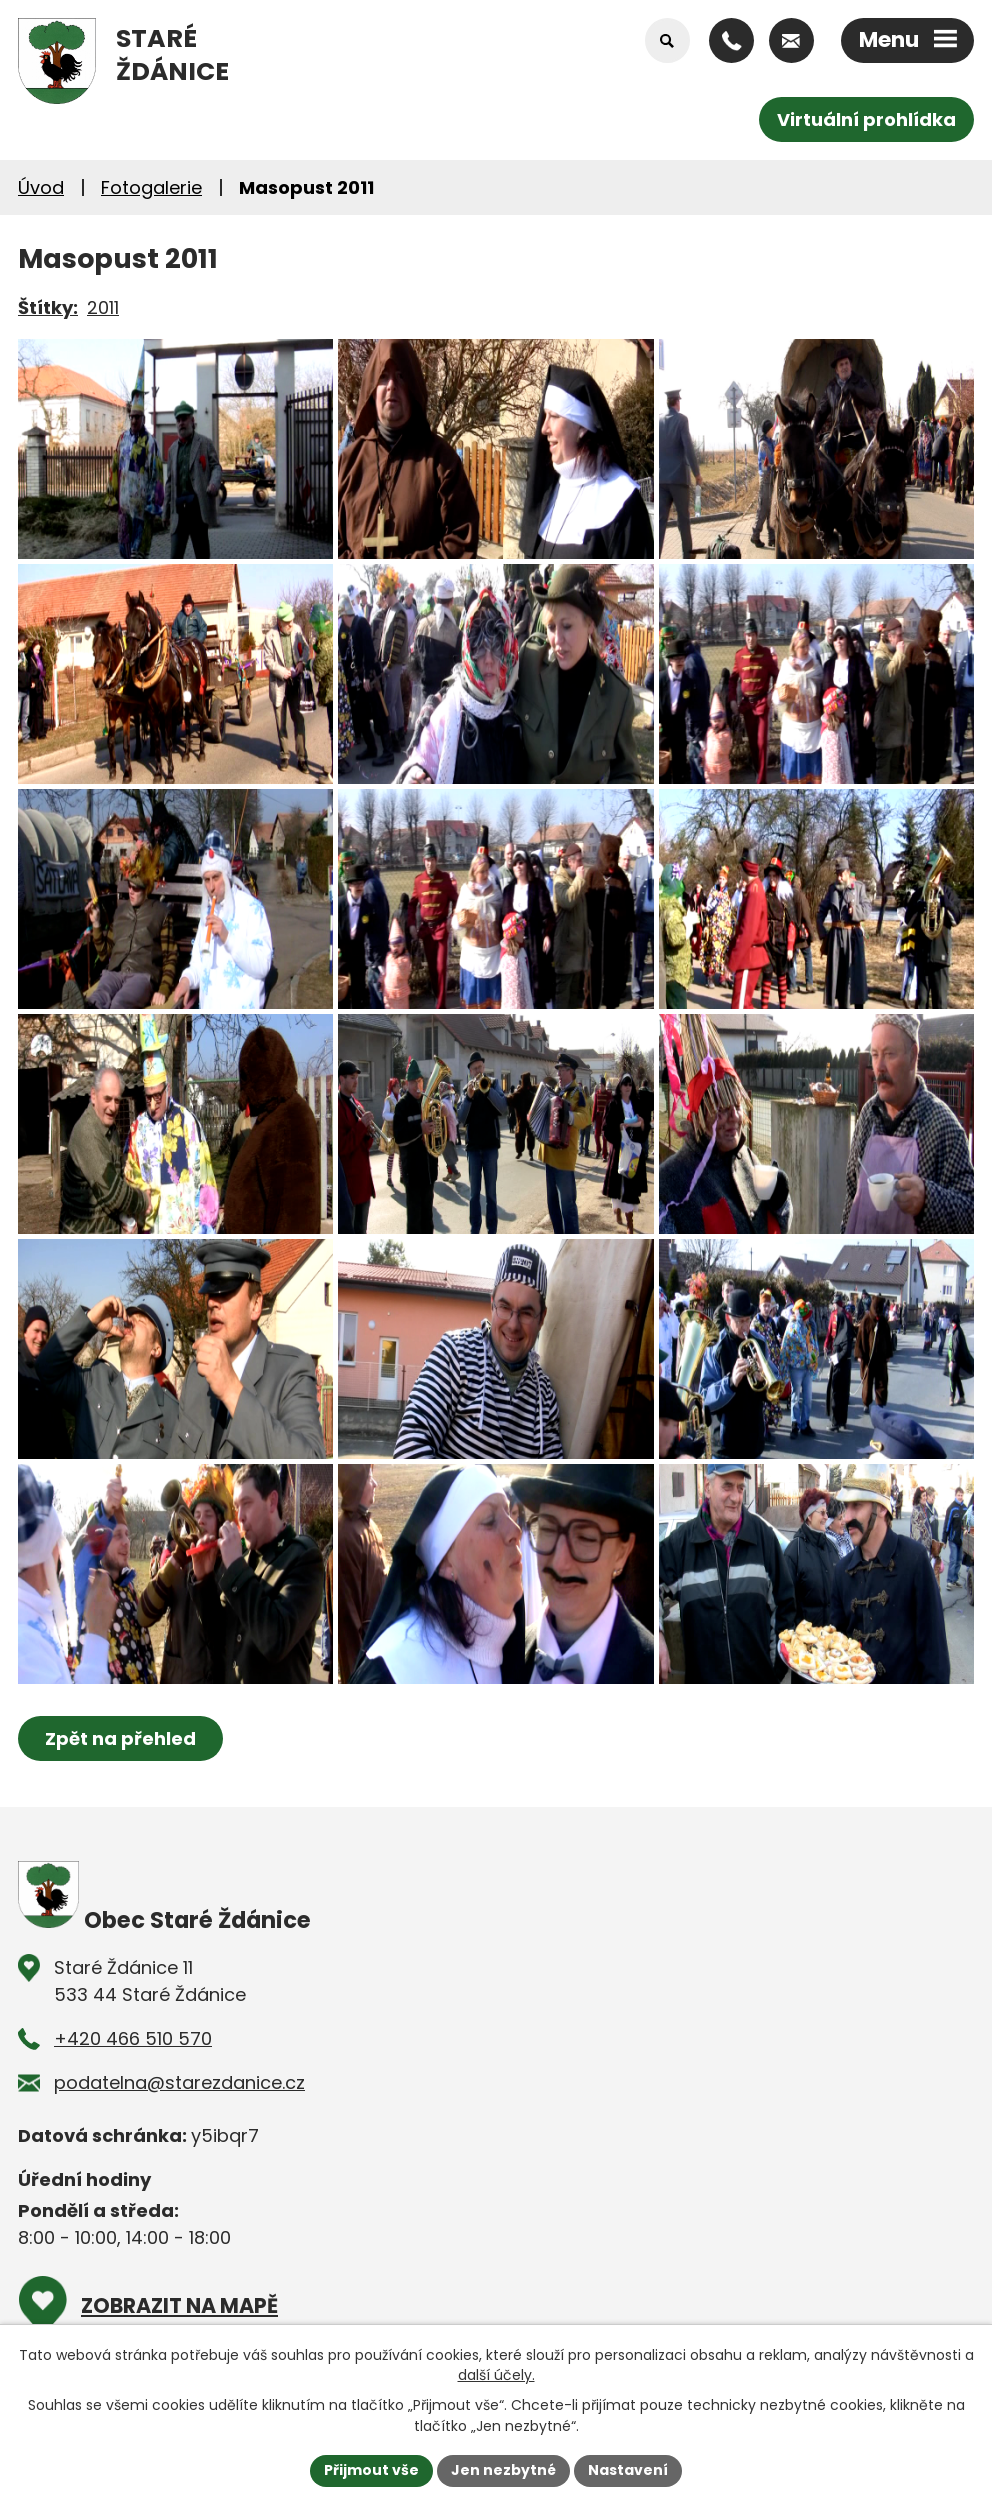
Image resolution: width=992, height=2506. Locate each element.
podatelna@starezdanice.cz (179, 2082)
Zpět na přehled (120, 1738)
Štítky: (48, 307)
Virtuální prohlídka (866, 119)
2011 (103, 307)
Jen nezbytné (503, 2470)
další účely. (496, 2375)
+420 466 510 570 (133, 2038)
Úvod (41, 187)
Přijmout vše (371, 2470)
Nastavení (628, 2470)
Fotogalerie (151, 187)
